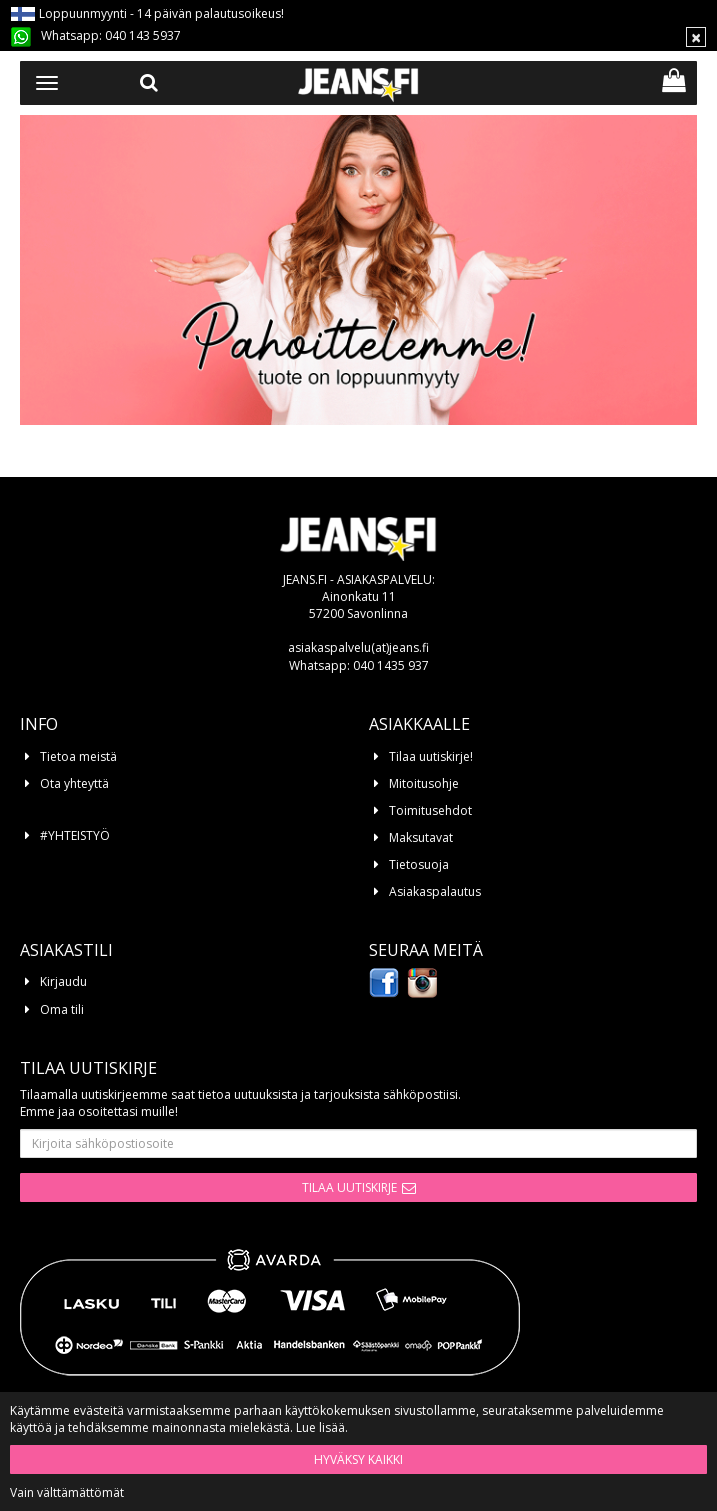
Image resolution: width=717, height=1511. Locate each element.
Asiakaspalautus (435, 891)
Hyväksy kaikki (358, 1459)
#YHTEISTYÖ (75, 835)
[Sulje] (696, 37)
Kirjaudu (63, 981)
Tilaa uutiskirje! (431, 756)
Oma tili (62, 1009)
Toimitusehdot (430, 810)
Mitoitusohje (424, 783)
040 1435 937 (391, 665)
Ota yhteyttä (74, 783)
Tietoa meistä (78, 756)
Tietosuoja (419, 864)
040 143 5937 (143, 35)
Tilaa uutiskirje (349, 1187)
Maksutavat (421, 837)
